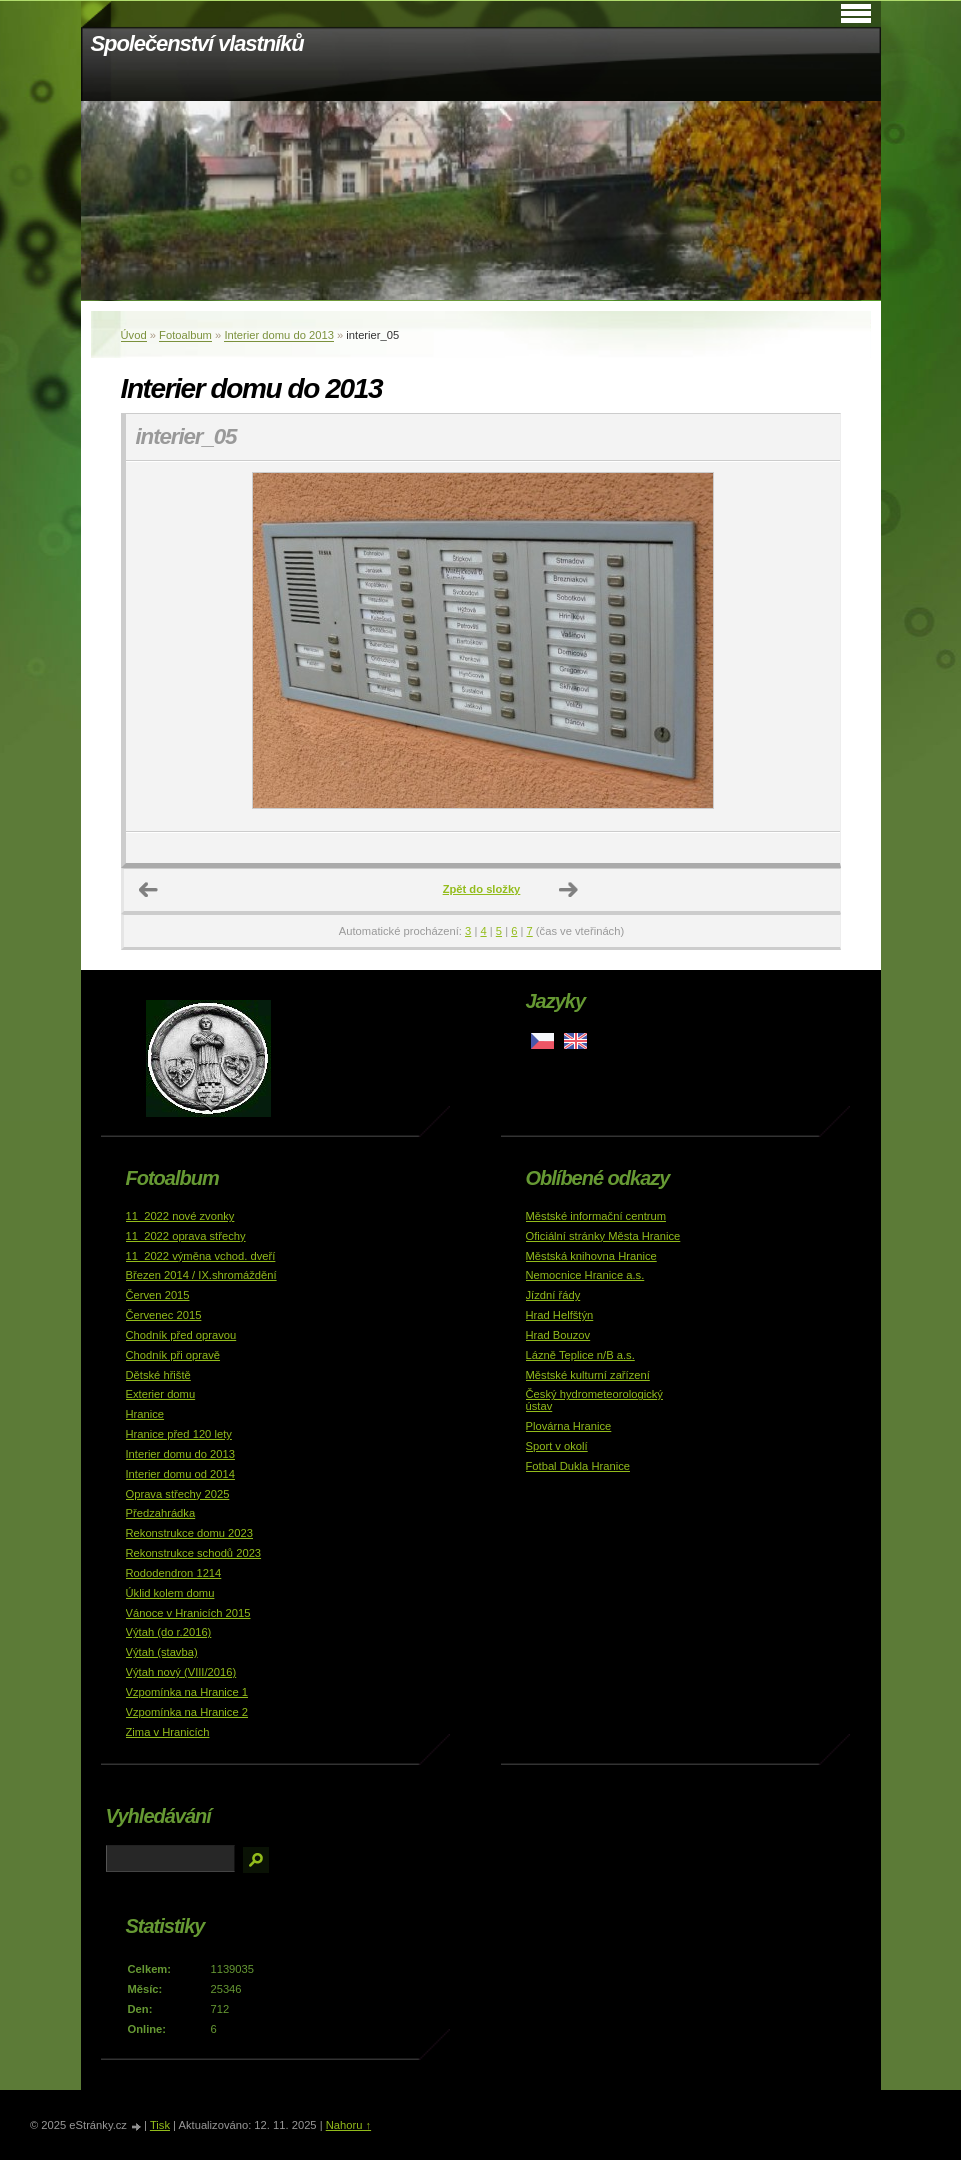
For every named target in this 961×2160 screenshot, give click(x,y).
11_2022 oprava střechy (186, 1236)
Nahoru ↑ (348, 2125)
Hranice (145, 1414)
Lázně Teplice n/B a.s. (580, 1355)
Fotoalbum (185, 335)
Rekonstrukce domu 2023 (190, 1533)
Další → (569, 890)
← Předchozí (149, 890)
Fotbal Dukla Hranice (578, 1466)
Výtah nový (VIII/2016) (181, 1672)
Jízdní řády (553, 1295)
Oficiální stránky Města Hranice (603, 1236)
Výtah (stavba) (162, 1652)
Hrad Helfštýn (560, 1315)
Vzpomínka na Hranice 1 (187, 1692)
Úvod (134, 335)
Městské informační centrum (596, 1216)
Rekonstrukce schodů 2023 (194, 1553)
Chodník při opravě (173, 1355)
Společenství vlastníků (197, 43)
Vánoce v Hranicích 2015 (188, 1613)
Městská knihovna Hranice (591, 1256)
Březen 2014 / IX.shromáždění (201, 1275)
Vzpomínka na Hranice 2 (187, 1712)
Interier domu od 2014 (180, 1474)
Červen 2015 (158, 1295)
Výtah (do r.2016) (169, 1632)
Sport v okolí (557, 1446)
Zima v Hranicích (168, 1732)
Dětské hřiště (158, 1375)
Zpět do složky (482, 889)
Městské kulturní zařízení (588, 1375)
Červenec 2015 (164, 1315)
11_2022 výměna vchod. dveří (201, 1256)
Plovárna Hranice (569, 1426)
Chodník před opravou (181, 1335)
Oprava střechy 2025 (178, 1494)
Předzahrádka (161, 1513)
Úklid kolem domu (170, 1593)
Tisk (160, 2125)
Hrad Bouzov (558, 1335)
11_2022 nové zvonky (180, 1216)
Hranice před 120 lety (179, 1434)
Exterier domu (161, 1394)
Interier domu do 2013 (278, 335)
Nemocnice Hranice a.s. (585, 1275)
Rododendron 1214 (174, 1573)
